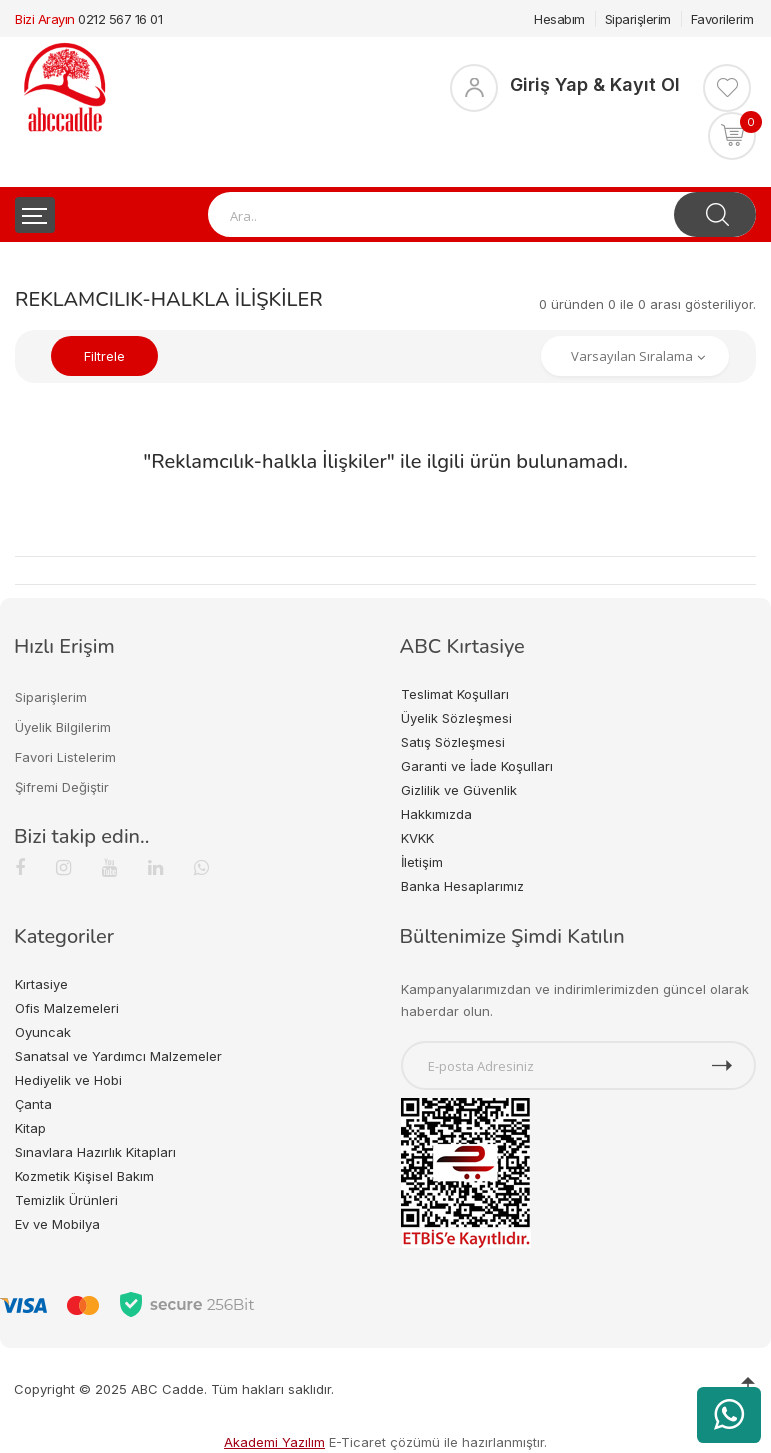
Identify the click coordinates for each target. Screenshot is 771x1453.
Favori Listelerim (65, 757)
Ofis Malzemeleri (67, 1008)
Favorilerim (722, 19)
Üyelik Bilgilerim (63, 727)
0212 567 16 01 (120, 19)
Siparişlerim (638, 19)
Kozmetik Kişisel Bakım (84, 1176)
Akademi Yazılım (274, 1442)
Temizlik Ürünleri (66, 1200)
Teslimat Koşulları (455, 694)
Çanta (33, 1104)
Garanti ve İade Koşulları (477, 766)
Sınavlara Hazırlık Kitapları (95, 1152)
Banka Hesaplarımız (462, 886)
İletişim (422, 862)
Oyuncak (43, 1032)
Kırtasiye (41, 984)
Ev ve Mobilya (57, 1224)
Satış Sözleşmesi (453, 742)
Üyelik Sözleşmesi (456, 718)
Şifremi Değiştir (62, 787)
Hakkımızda (436, 814)
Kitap (30, 1128)
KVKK (417, 838)
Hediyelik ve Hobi (68, 1080)
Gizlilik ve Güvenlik (459, 790)
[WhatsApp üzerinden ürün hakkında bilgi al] (729, 1415)
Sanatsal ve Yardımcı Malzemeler (118, 1056)
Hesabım (559, 19)
